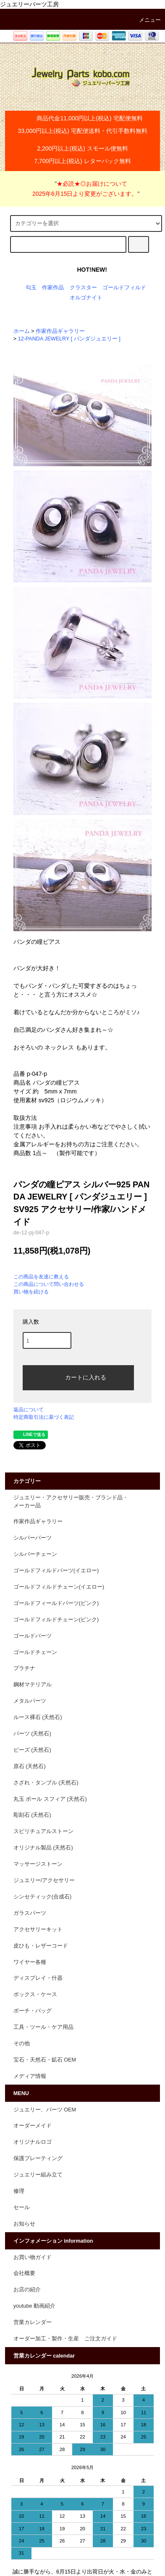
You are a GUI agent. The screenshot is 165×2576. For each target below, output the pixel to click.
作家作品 (53, 288)
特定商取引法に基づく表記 (43, 1417)
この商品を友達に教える (41, 1277)
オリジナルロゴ (32, 2142)
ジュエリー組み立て (38, 2175)
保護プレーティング (38, 2158)
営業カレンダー (32, 2322)
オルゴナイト (86, 298)
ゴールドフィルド (124, 288)
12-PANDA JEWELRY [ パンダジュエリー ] (69, 339)
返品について (28, 1410)
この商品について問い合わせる (48, 1284)
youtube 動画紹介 (34, 2306)
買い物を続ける (31, 1292)
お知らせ (24, 2224)
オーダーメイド (32, 2126)
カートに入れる (78, 1377)
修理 (18, 2191)
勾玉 (31, 288)
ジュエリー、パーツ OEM (44, 2110)
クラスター (83, 288)
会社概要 (24, 2273)
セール (21, 2207)
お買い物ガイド (32, 2257)
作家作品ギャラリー (60, 331)
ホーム (21, 331)
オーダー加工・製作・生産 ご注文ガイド (65, 2339)
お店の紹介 (27, 2290)
